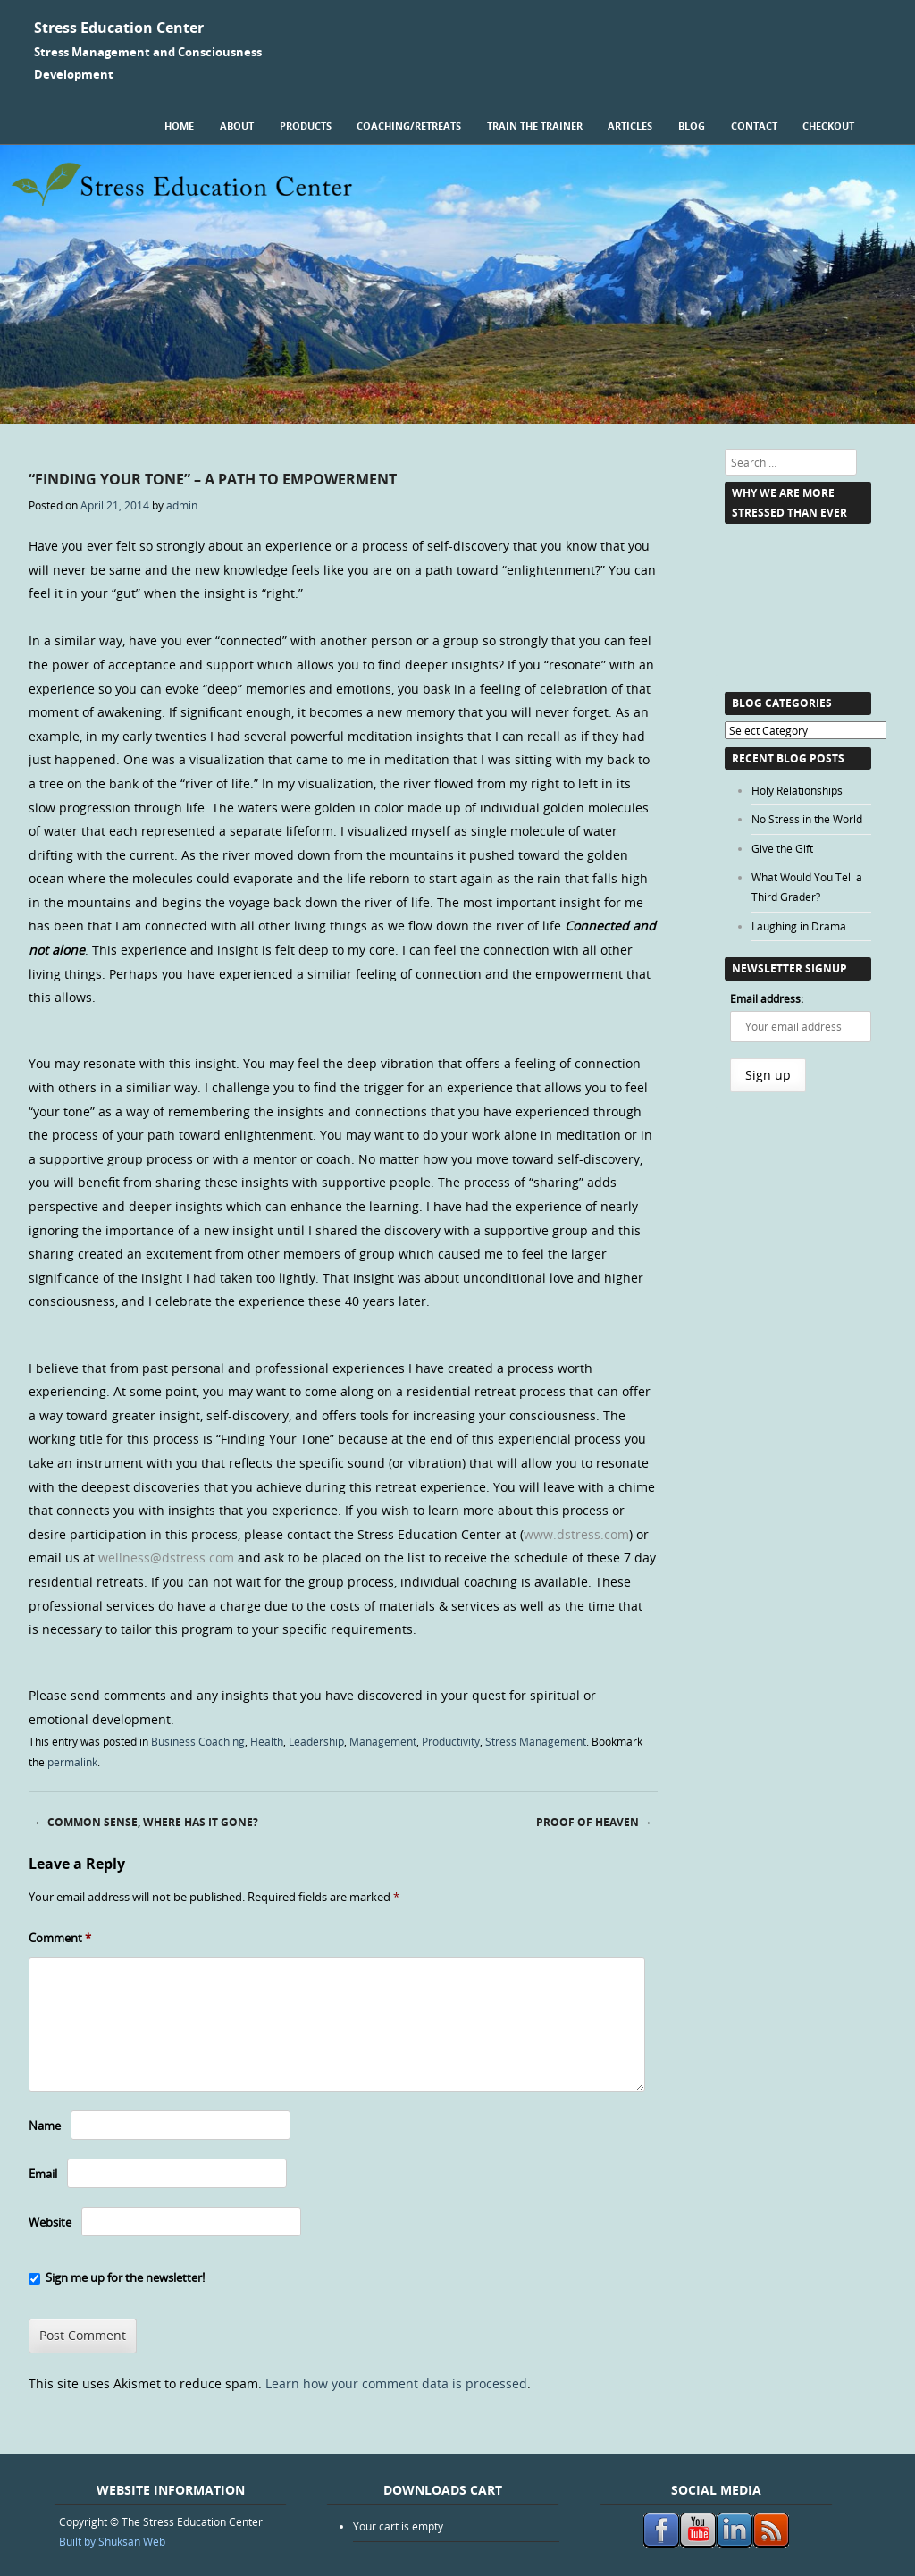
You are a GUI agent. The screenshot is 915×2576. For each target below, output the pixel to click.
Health (266, 1741)
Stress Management (535, 1741)
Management (382, 1741)
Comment (60, 1938)
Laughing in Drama (798, 926)
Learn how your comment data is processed (396, 2383)
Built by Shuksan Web (112, 2541)
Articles (630, 125)
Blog (691, 125)
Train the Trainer (535, 125)
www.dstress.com (576, 1534)
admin (181, 505)
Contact (754, 125)
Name (45, 2125)
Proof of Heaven (594, 1822)
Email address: (766, 998)
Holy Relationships (797, 790)
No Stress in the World (806, 819)
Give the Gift (782, 848)
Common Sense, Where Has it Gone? (146, 1822)
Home (179, 125)
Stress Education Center (119, 28)
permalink (72, 1762)
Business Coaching (198, 1741)
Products (306, 125)
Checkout (828, 125)
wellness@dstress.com (166, 1557)
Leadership (316, 1741)
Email (43, 2174)
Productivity (451, 1741)
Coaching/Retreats (409, 125)
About (237, 125)
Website (50, 2222)
